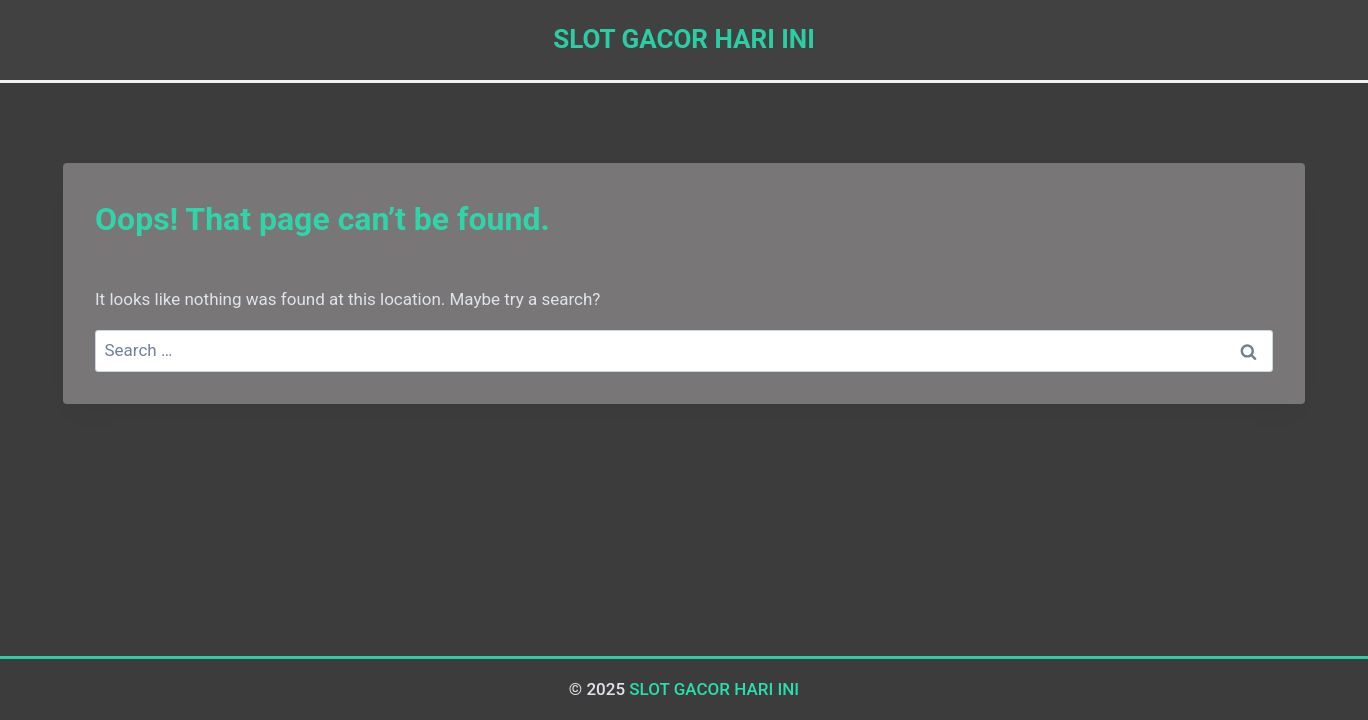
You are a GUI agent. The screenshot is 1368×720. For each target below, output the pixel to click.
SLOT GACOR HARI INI (714, 689)
